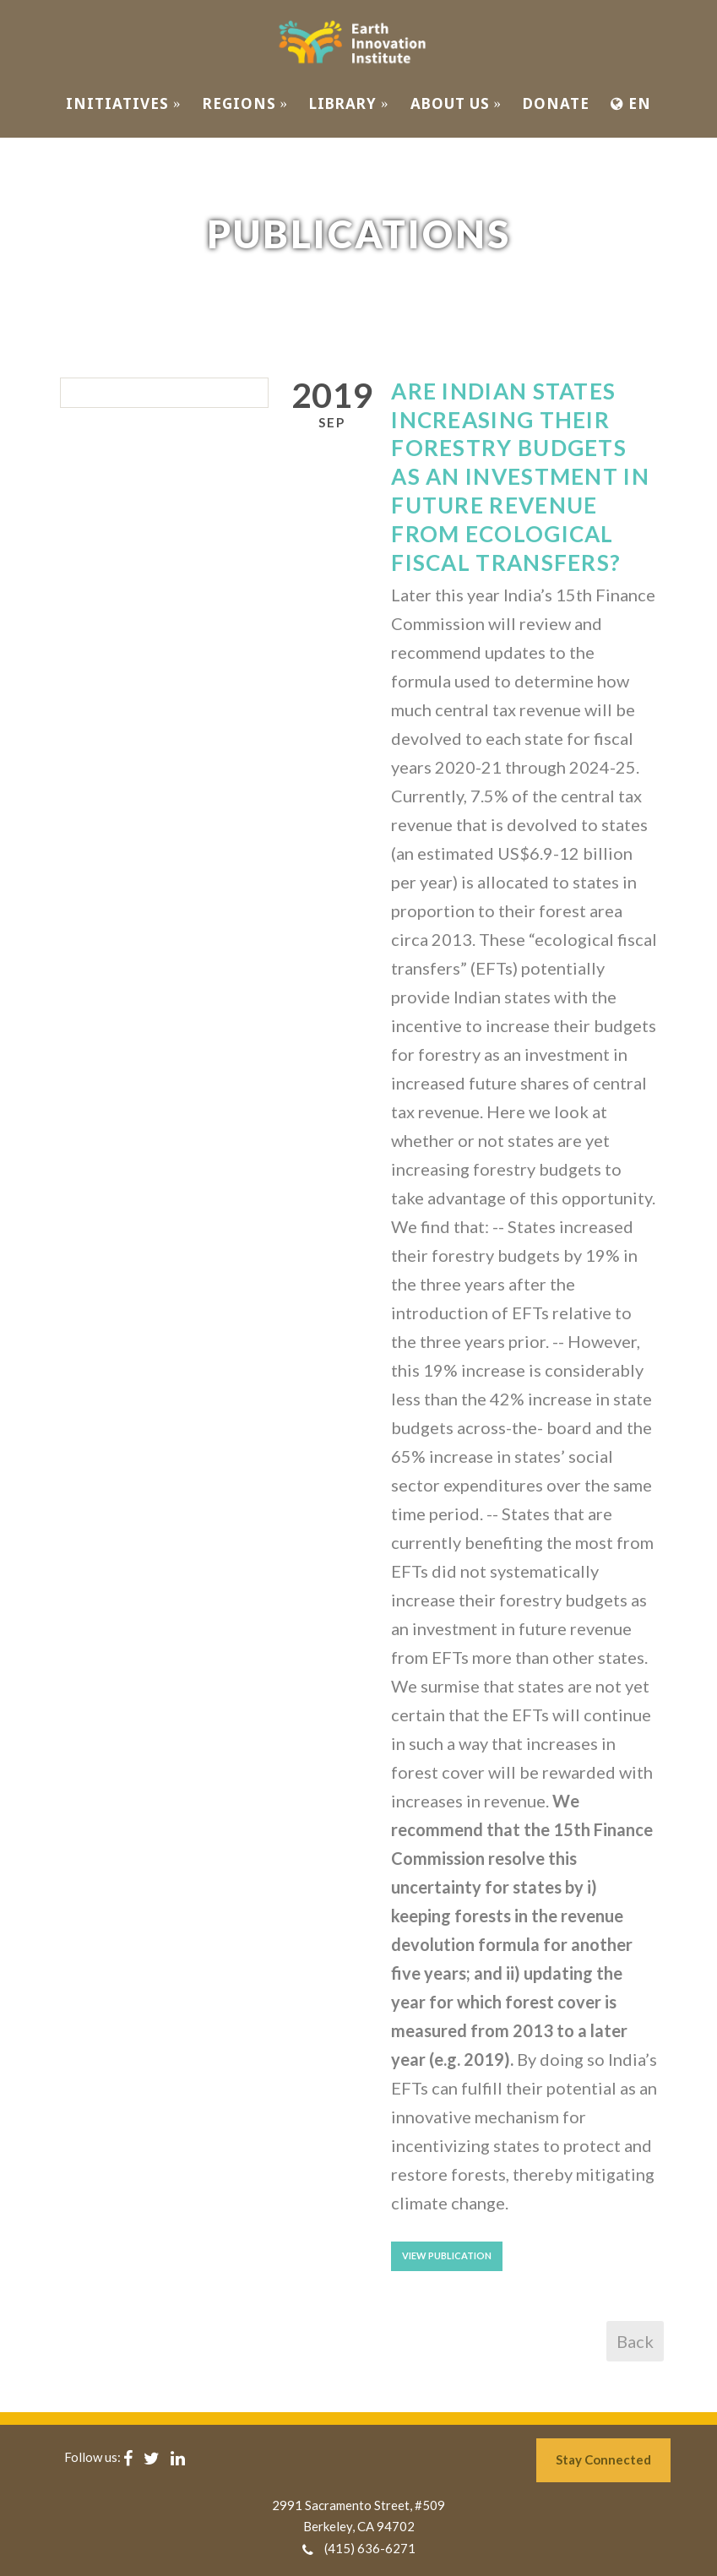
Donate (556, 103)
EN (631, 103)
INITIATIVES (124, 103)
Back (635, 2341)
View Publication (447, 2255)
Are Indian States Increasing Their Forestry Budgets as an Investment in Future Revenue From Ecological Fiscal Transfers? (520, 477)
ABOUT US (456, 103)
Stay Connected (603, 2459)
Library (349, 103)
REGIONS (246, 103)
